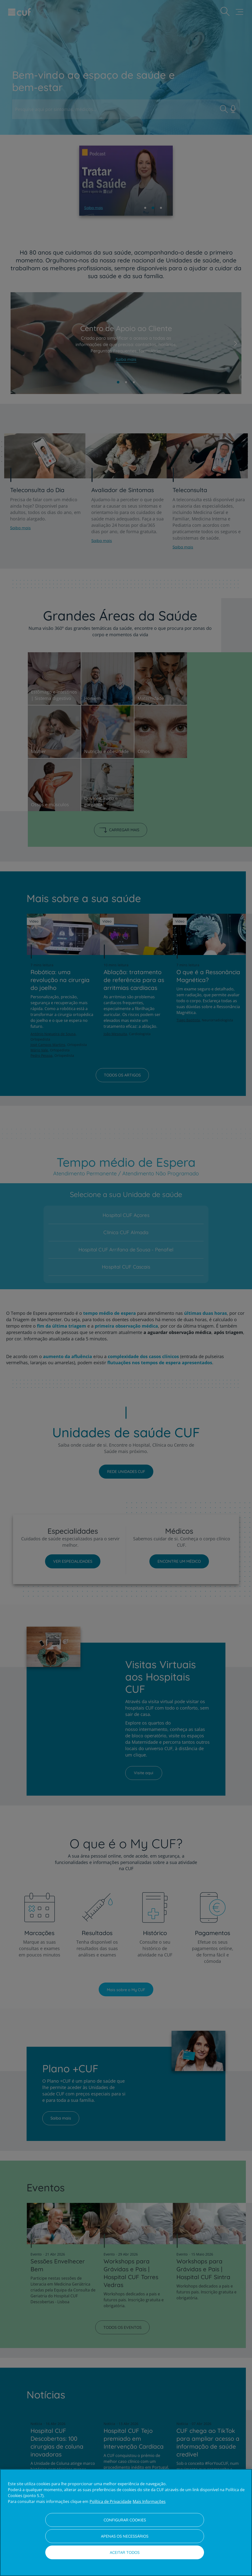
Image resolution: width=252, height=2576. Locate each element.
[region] (126, 2522)
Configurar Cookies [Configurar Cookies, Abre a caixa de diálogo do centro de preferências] (125, 2519)
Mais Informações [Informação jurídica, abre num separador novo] (149, 2501)
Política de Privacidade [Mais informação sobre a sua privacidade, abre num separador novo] (110, 2501)
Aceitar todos (125, 2552)
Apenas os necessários (124, 2536)
